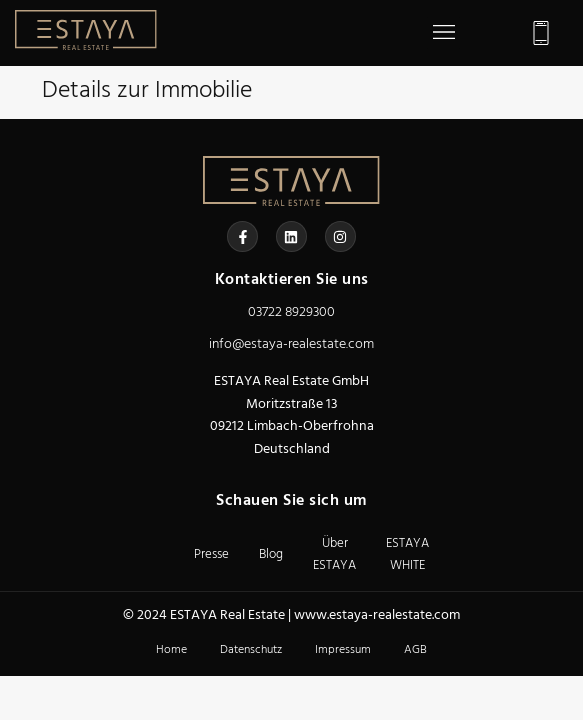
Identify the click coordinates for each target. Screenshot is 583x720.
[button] (443, 33)
